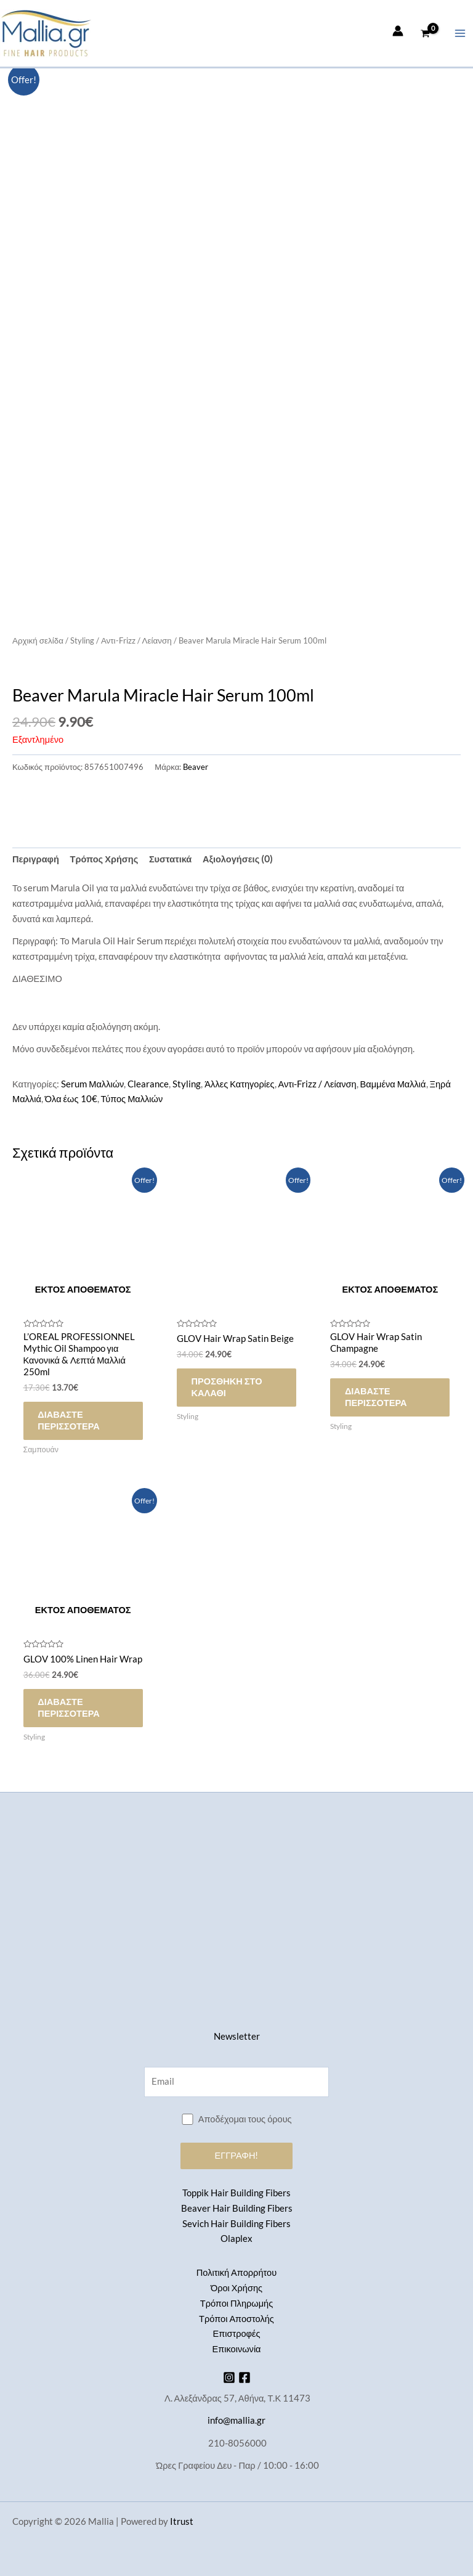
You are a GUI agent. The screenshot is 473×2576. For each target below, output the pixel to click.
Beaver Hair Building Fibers (237, 2208)
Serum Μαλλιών (92, 1084)
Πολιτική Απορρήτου (236, 2273)
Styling (82, 640)
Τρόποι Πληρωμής (236, 2303)
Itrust (181, 2521)
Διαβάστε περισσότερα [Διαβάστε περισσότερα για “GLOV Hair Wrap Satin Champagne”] (378, 1398)
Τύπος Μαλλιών (132, 1099)
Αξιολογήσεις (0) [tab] (238, 859)
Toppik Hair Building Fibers (236, 2193)
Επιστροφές (236, 2334)
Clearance (148, 1084)
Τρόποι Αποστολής (236, 2318)
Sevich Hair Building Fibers (236, 2223)
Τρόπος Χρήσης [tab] (104, 859)
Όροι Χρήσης (236, 2288)
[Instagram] (229, 2378)
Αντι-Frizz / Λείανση (136, 640)
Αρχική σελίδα (37, 640)
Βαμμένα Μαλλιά (393, 1084)
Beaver (195, 767)
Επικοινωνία (236, 2349)
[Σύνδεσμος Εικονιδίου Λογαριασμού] (397, 30)
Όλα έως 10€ (71, 1099)
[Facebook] (244, 2378)
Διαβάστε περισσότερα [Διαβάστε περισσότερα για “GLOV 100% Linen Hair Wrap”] (72, 1710)
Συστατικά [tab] (170, 859)
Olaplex (236, 2239)
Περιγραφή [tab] (35, 859)
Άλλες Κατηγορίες (239, 1084)
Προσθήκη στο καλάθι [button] (229, 1388)
